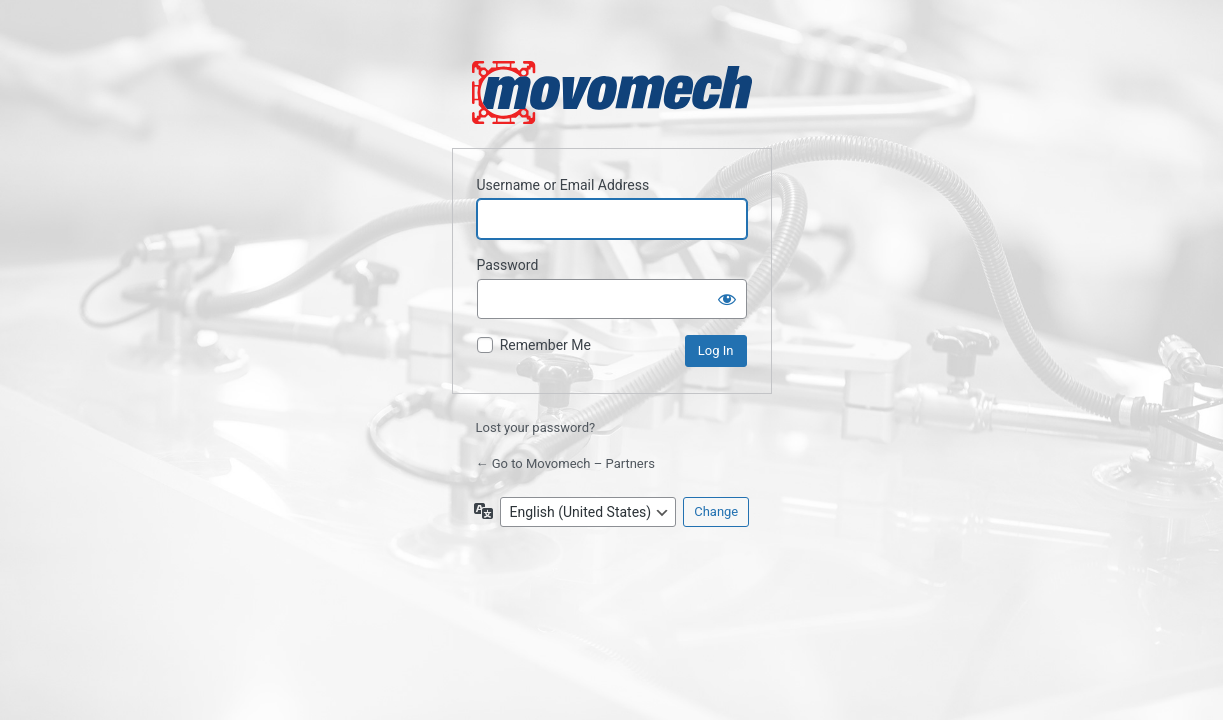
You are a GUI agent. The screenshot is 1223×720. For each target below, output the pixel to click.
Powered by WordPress (612, 92)
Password (508, 265)
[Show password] (727, 299)
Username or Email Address (563, 185)
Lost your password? (536, 427)
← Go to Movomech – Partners (565, 463)
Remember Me (545, 345)
